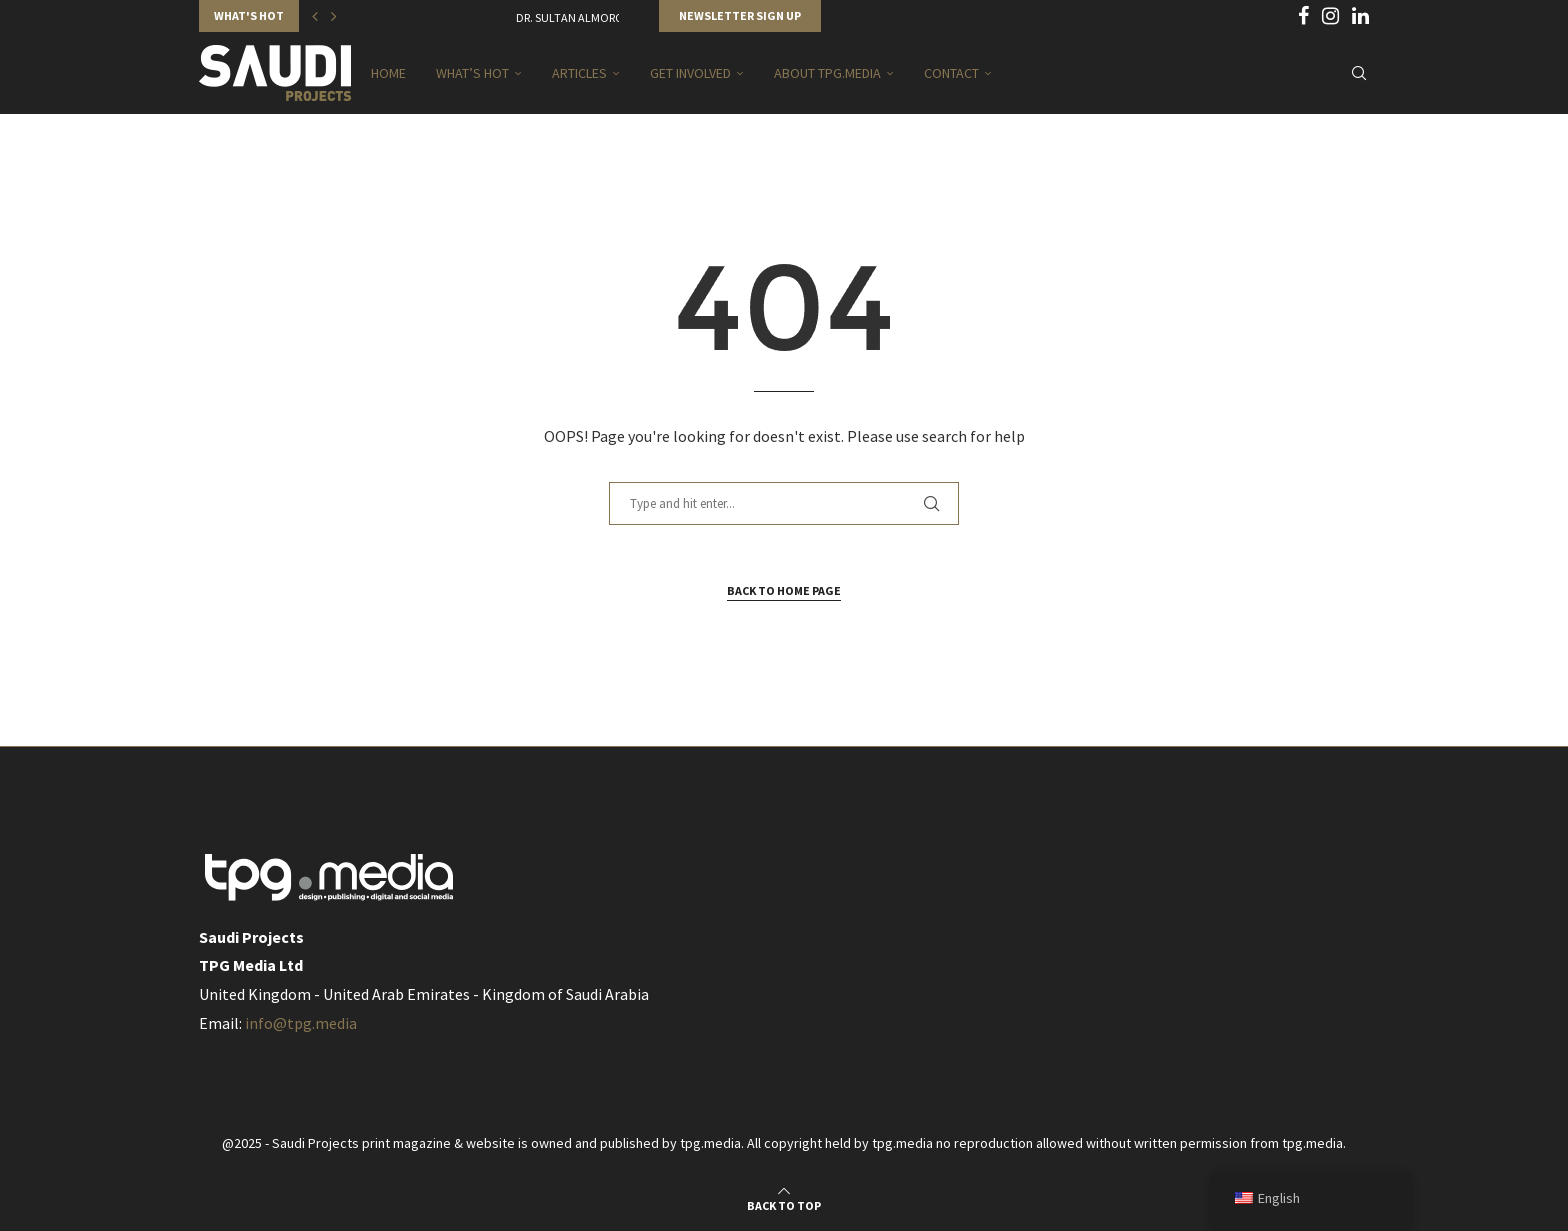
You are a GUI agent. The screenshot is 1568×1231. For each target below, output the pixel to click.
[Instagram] (1330, 16)
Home (388, 73)
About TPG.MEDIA (827, 73)
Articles (579, 73)
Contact (951, 73)
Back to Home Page (784, 590)
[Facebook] (1303, 16)
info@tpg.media (301, 1023)
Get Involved (690, 73)
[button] (315, 16)
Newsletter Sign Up (740, 15)
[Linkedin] (1360, 16)
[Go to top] (784, 1204)
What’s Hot (472, 73)
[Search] (1359, 73)
